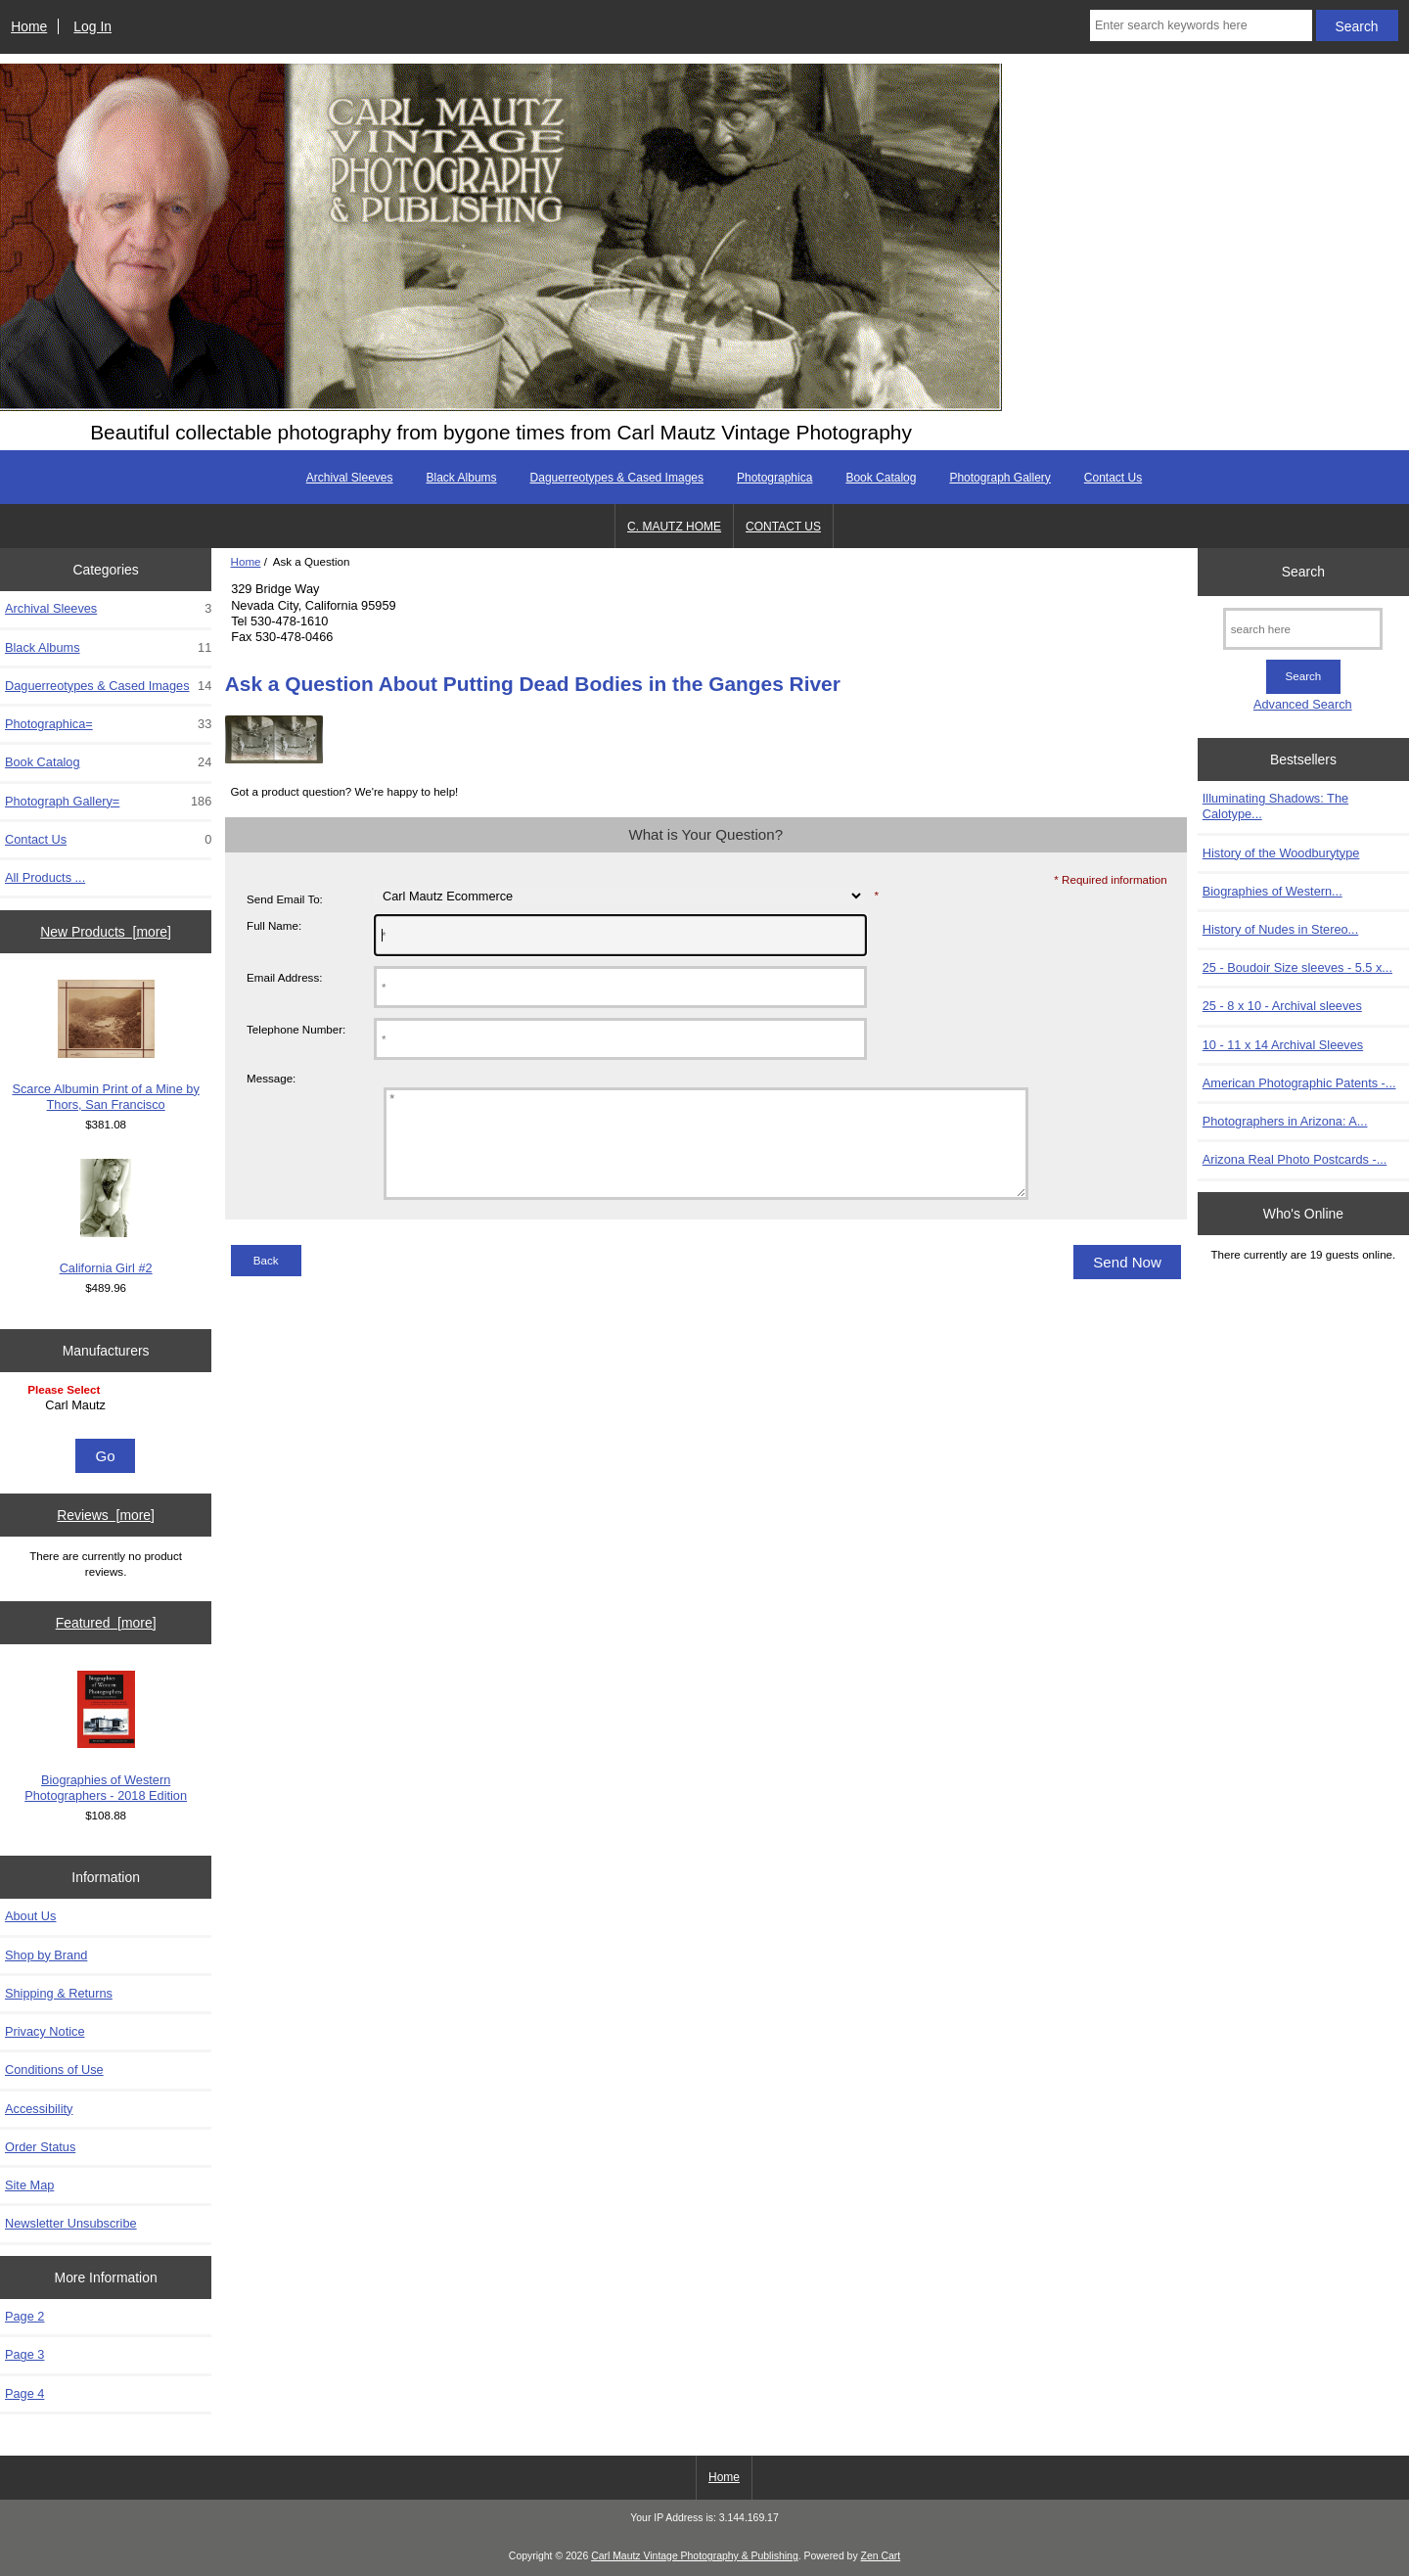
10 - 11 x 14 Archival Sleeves (1283, 1044)
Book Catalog (880, 477)
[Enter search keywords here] (1201, 25)
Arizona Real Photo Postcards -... (1295, 1159)
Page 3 (24, 2354)
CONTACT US (783, 526)
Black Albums (462, 477)
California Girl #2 (106, 1217)
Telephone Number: (296, 1029)
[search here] (1303, 629)
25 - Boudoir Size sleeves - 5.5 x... (1297, 967)
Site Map (29, 2185)
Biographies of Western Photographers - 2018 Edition (105, 1737)
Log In (92, 26)
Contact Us (1113, 477)
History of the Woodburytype (1281, 853)
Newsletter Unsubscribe (71, 2223)
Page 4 (24, 2393)
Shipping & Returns (59, 1993)
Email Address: (284, 977)
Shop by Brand (46, 1955)
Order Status (40, 2146)
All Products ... (45, 877)
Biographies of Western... (1272, 891)
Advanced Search (1302, 704)
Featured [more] (106, 1623)
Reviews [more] (106, 1515)
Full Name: (274, 925)
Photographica (774, 477)
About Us (30, 1916)
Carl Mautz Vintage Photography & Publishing (694, 2556)
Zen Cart (881, 2556)
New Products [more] (105, 932)
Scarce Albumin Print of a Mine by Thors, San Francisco (105, 1046)
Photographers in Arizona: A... (1285, 1121)
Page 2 (24, 2316)
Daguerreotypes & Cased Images (617, 477)
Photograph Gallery (999, 477)
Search (1303, 571)
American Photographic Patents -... (1299, 1083)
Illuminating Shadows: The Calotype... (1275, 806)
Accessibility (38, 2108)
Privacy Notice (44, 2031)
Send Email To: (285, 899)
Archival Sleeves (349, 477)
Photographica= (108, 724)
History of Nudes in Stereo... (1280, 929)
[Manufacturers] (106, 1407)
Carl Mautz (108, 1405)
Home (29, 26)
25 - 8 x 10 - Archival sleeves (1282, 1005)
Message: (271, 1078)
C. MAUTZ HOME (674, 526)
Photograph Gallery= (108, 801)
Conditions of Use (54, 2069)
